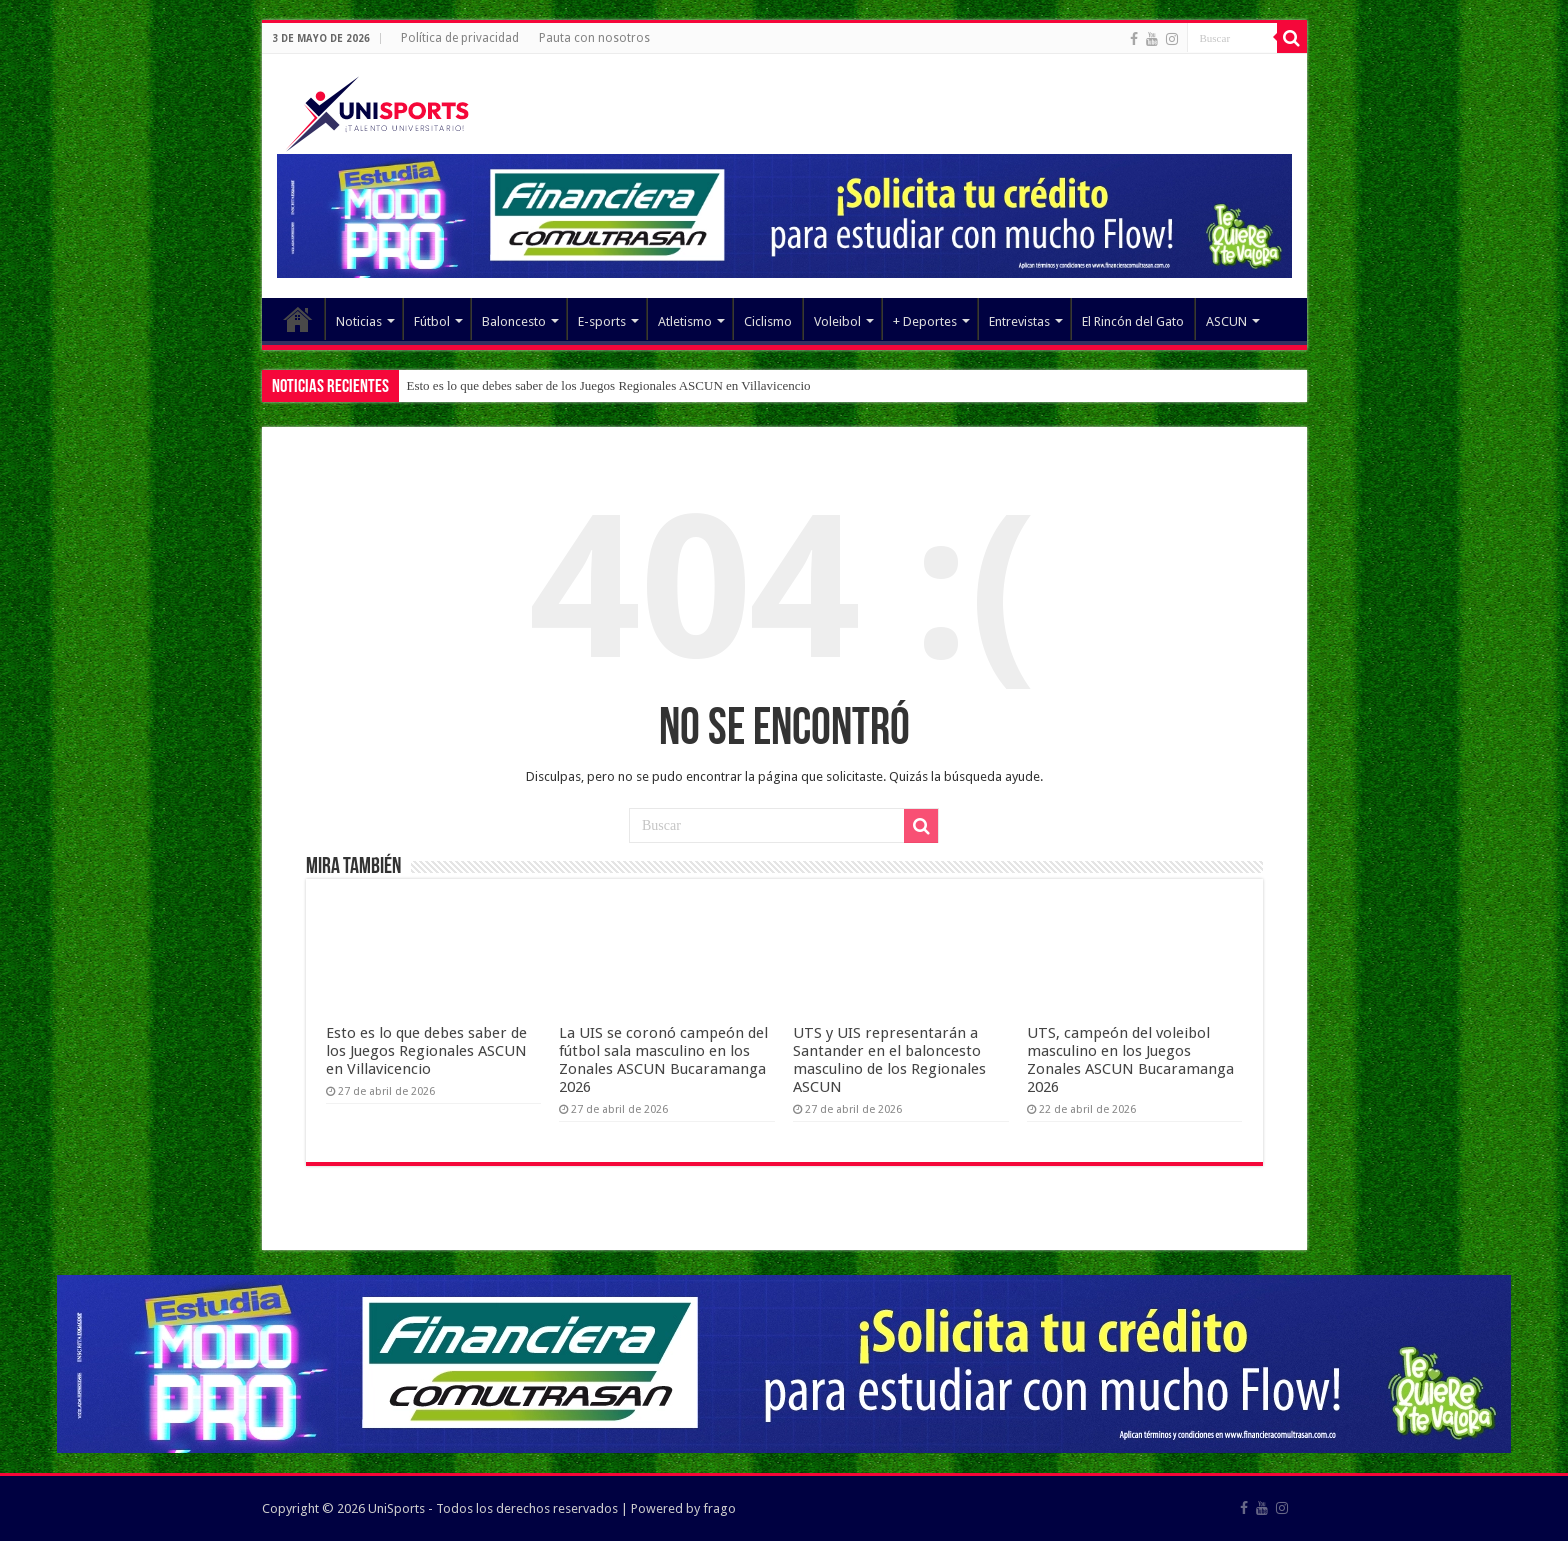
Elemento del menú (298, 319)
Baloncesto (514, 321)
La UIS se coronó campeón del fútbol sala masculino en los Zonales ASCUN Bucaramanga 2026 (663, 1060)
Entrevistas (1019, 321)
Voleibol (837, 321)
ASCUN (1226, 321)
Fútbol (432, 321)
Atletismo (685, 321)
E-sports (602, 321)
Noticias (359, 321)
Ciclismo (768, 321)
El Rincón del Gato (1133, 321)
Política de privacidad (460, 38)
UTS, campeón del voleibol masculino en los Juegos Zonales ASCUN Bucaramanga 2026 (1130, 1060)
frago (719, 1508)
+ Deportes (925, 321)
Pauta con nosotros (594, 38)
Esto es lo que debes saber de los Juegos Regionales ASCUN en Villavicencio (609, 385)
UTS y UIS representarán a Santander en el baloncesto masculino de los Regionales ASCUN (889, 1060)
